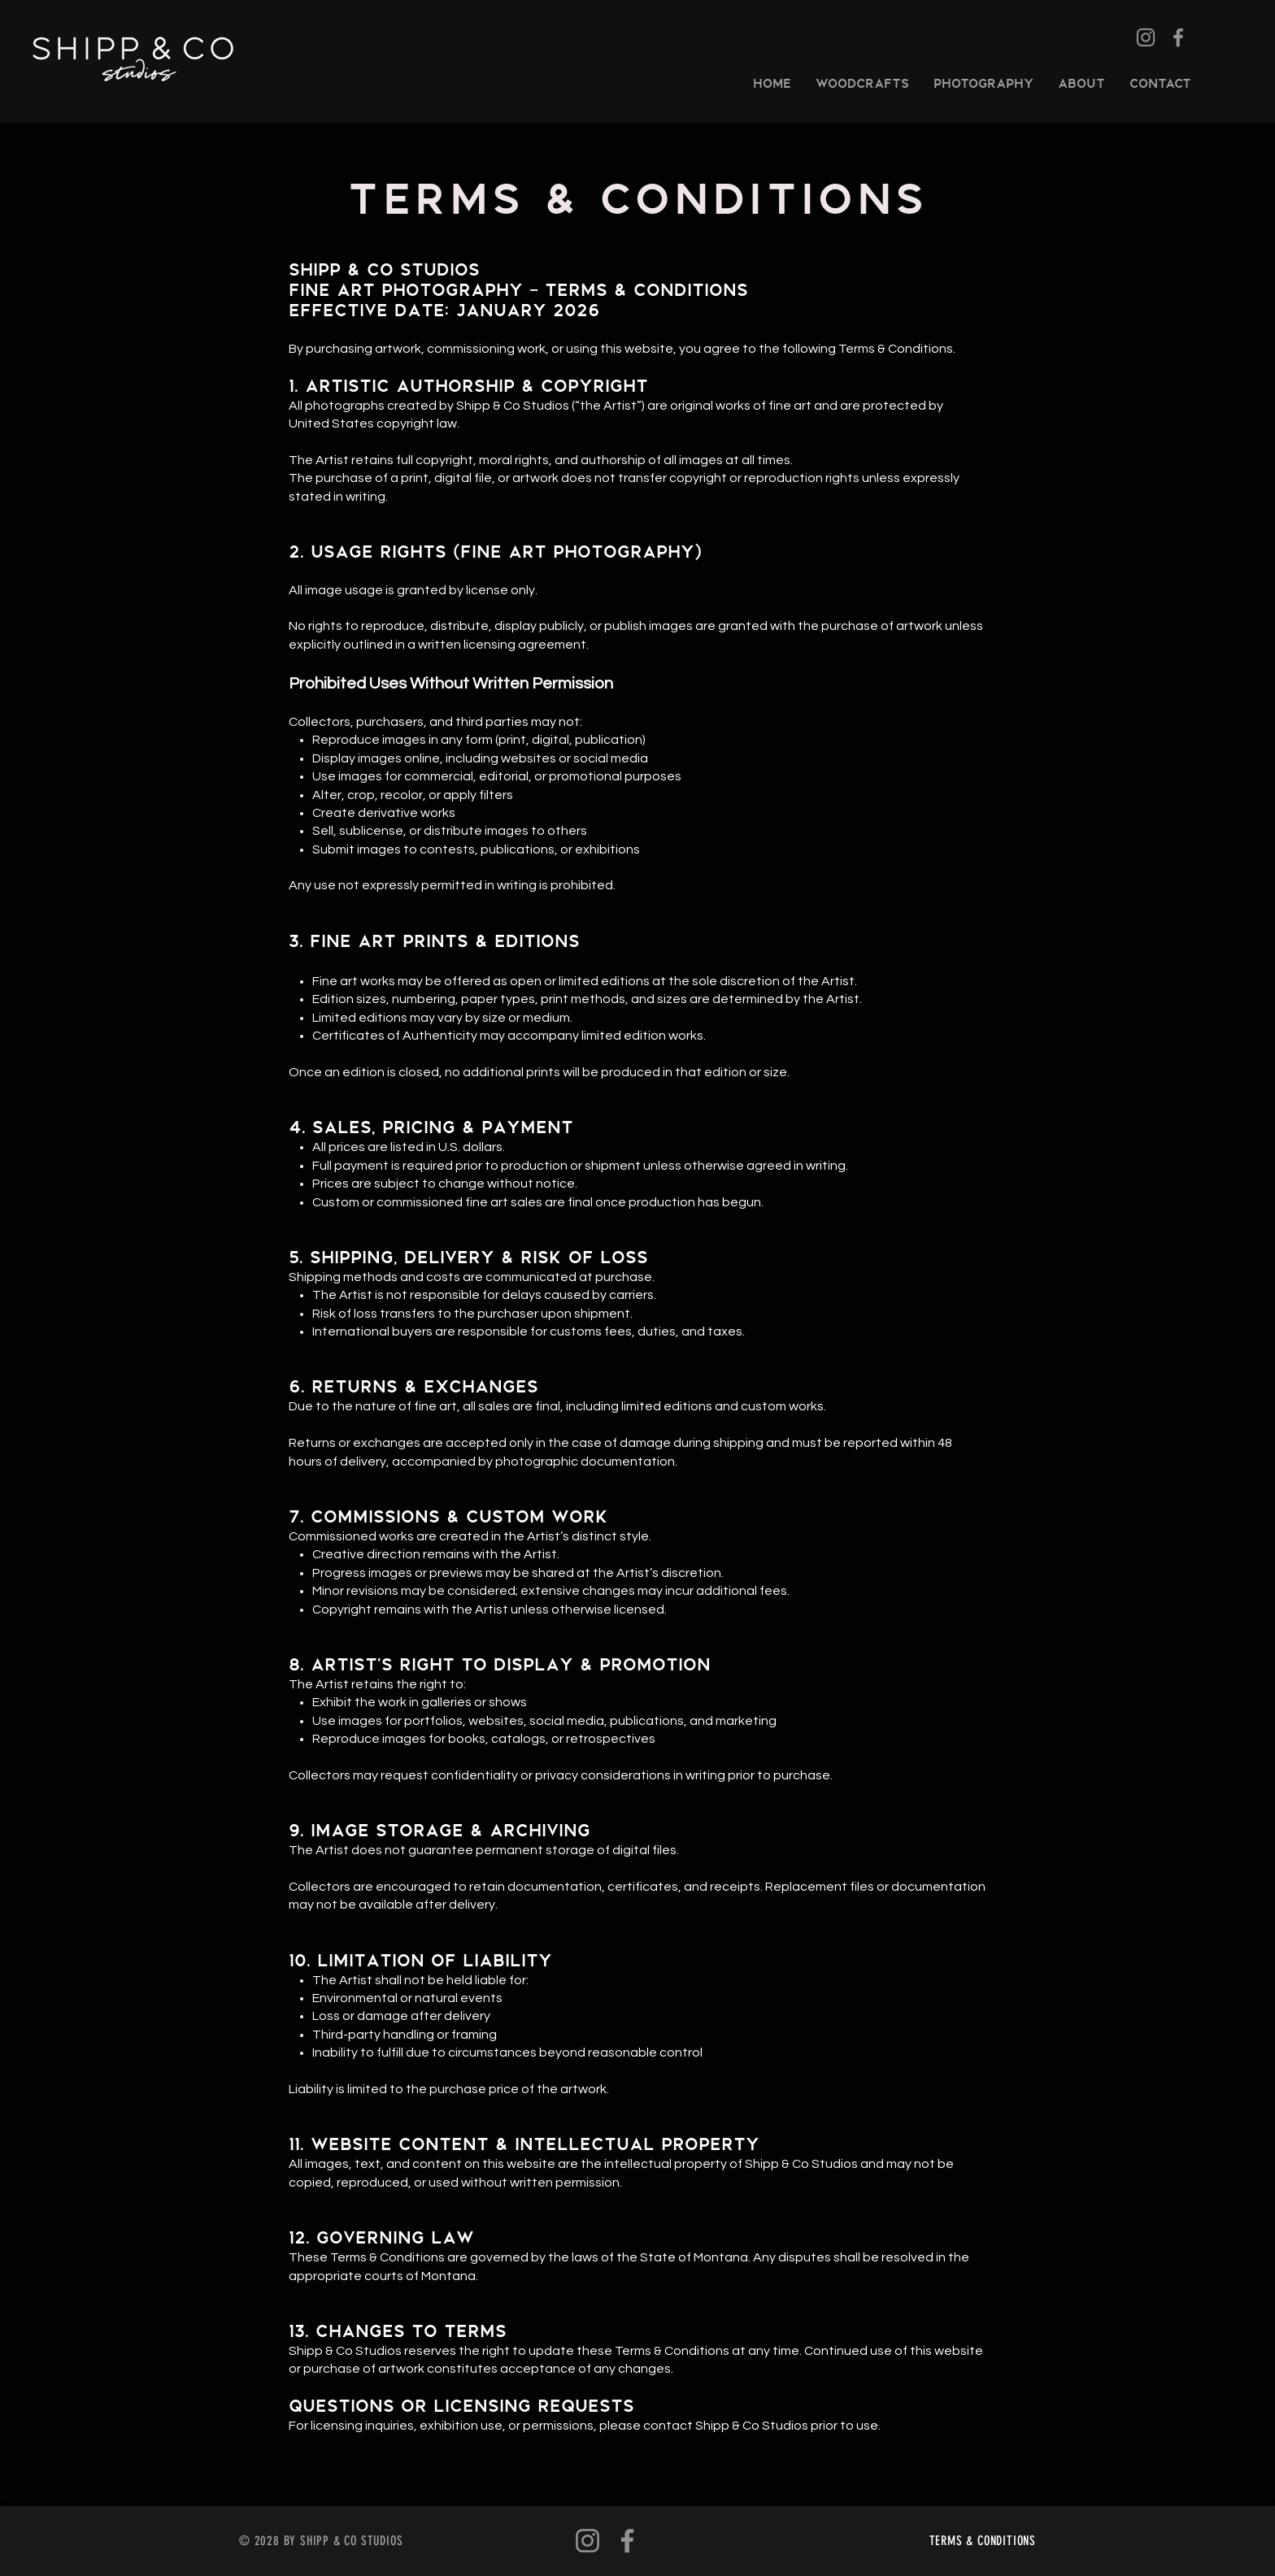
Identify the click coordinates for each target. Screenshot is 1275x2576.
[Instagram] (1146, 37)
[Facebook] (1178, 37)
